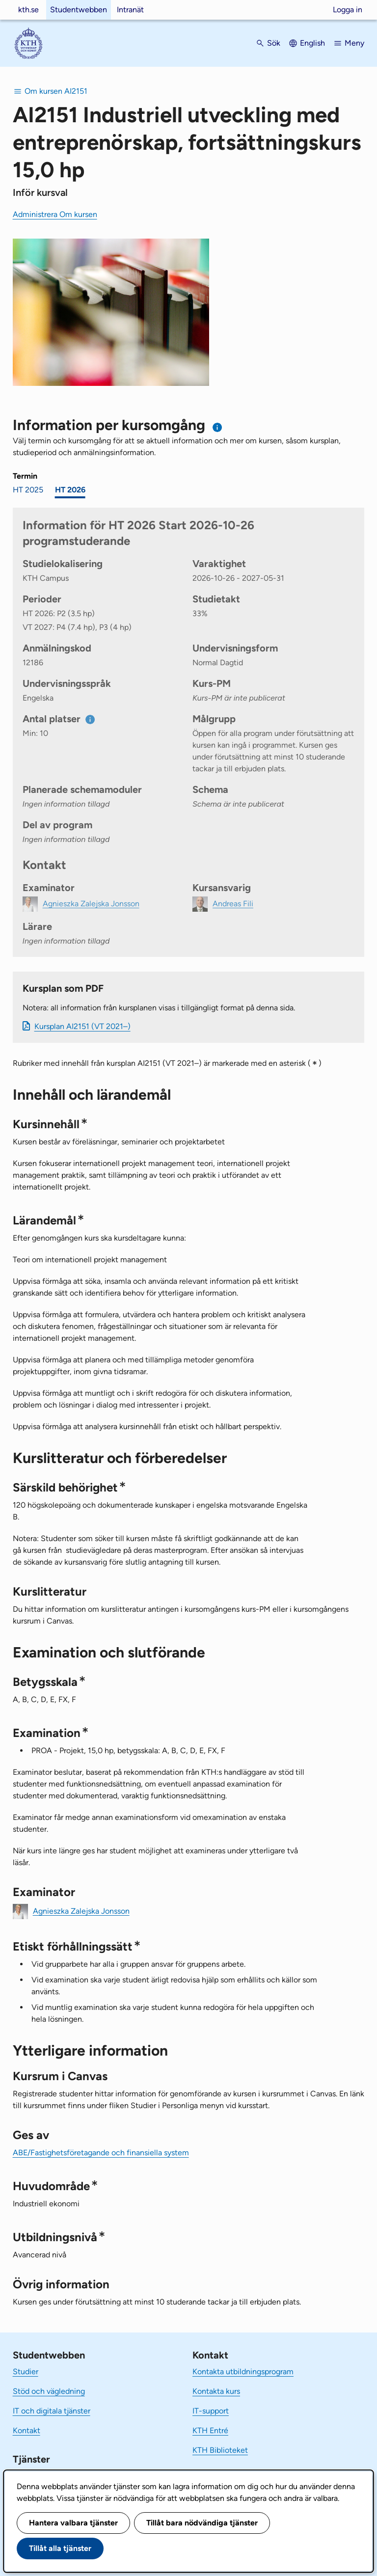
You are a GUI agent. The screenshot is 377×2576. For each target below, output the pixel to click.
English (312, 43)
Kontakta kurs (216, 2391)
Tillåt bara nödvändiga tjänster (202, 2522)
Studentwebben (78, 9)
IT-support (210, 2410)
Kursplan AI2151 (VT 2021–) (82, 1026)
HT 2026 (70, 489)
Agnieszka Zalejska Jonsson (81, 1910)
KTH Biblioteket (220, 2450)
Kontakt (26, 2430)
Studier (25, 2371)
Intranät (130, 9)
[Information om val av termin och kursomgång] (218, 427)
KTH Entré (210, 2430)
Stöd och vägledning (49, 2391)
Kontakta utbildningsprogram (243, 2371)
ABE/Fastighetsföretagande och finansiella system (101, 2152)
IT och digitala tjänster (51, 2410)
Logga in (347, 9)
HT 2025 (28, 489)
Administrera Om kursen (55, 214)
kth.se (28, 9)
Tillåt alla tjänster (60, 2548)
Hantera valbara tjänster (73, 2522)
